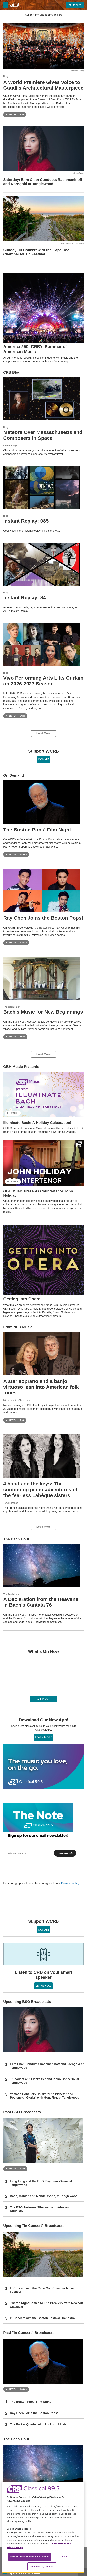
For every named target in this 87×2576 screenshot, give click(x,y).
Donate (76, 4)
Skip (64, 2556)
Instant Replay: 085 (26, 521)
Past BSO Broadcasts (22, 2112)
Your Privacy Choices (42, 2566)
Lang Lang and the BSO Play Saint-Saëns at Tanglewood (41, 2183)
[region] (43, 2527)
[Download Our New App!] (43, 1766)
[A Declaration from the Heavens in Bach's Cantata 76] (41, 1565)
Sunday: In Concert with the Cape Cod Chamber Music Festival (36, 252)
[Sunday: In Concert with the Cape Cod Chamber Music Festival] (43, 218)
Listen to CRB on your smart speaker (43, 1975)
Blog (5, 76)
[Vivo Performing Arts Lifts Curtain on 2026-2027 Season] (41, 644)
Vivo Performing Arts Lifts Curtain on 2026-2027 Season (43, 680)
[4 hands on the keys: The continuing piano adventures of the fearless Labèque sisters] (41, 1456)
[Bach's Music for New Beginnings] (41, 978)
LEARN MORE (43, 1737)
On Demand (13, 775)
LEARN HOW (43, 1985)
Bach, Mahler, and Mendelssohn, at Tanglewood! (44, 2196)
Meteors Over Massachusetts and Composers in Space (42, 435)
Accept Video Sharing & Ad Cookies (30, 2556)
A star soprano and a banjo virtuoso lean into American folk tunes (41, 1387)
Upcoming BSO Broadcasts (27, 2002)
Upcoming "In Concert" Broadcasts (33, 2226)
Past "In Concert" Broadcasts (28, 2333)
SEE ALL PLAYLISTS (43, 1699)
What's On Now (43, 1651)
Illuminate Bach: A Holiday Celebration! (37, 1123)
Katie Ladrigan (10, 445)
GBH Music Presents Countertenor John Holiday (38, 1193)
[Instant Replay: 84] (41, 564)
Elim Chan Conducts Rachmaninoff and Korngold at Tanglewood (47, 2065)
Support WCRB (43, 751)
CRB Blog (11, 372)
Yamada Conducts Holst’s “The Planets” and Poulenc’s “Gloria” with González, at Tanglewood (44, 2095)
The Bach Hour (11, 1007)
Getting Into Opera (22, 1298)
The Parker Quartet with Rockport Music (38, 2424)
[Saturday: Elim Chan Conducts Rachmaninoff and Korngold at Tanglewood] (43, 148)
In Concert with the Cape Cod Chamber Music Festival (42, 2290)
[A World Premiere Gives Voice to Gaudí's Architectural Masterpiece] (43, 46)
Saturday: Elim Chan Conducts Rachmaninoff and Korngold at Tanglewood (42, 182)
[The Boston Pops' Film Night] (41, 802)
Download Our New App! (43, 1719)
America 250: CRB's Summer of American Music (35, 349)
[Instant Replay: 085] (41, 487)
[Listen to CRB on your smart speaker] (43, 1954)
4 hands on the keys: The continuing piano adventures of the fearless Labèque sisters (40, 1489)
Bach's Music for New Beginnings (43, 1012)
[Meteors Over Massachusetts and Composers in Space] (41, 398)
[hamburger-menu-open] (5, 5)
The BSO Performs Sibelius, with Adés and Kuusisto (40, 2209)
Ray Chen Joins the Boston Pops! (43, 918)
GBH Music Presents (21, 1067)
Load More (43, 733)
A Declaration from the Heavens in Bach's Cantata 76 (40, 1602)
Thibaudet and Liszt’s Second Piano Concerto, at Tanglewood (44, 2080)
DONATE (43, 759)
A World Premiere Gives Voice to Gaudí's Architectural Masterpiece (43, 85)
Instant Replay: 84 (24, 597)
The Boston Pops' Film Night (37, 829)
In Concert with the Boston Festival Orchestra (42, 2318)
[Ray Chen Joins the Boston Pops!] (41, 890)
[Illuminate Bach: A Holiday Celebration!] (43, 1094)
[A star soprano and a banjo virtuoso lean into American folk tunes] (41, 1353)
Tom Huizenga (10, 1503)
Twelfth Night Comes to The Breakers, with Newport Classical (46, 2304)
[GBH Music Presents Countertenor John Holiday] (43, 1163)
